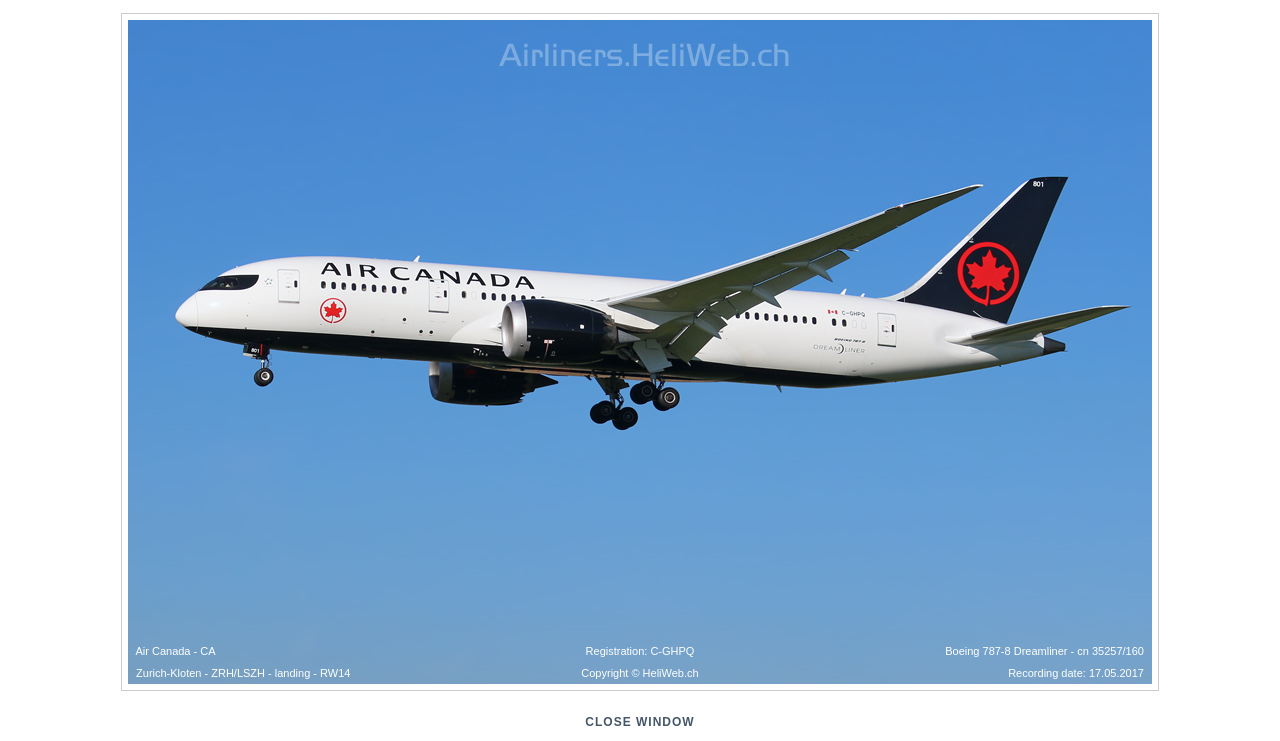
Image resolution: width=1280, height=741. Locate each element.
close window (639, 722)
